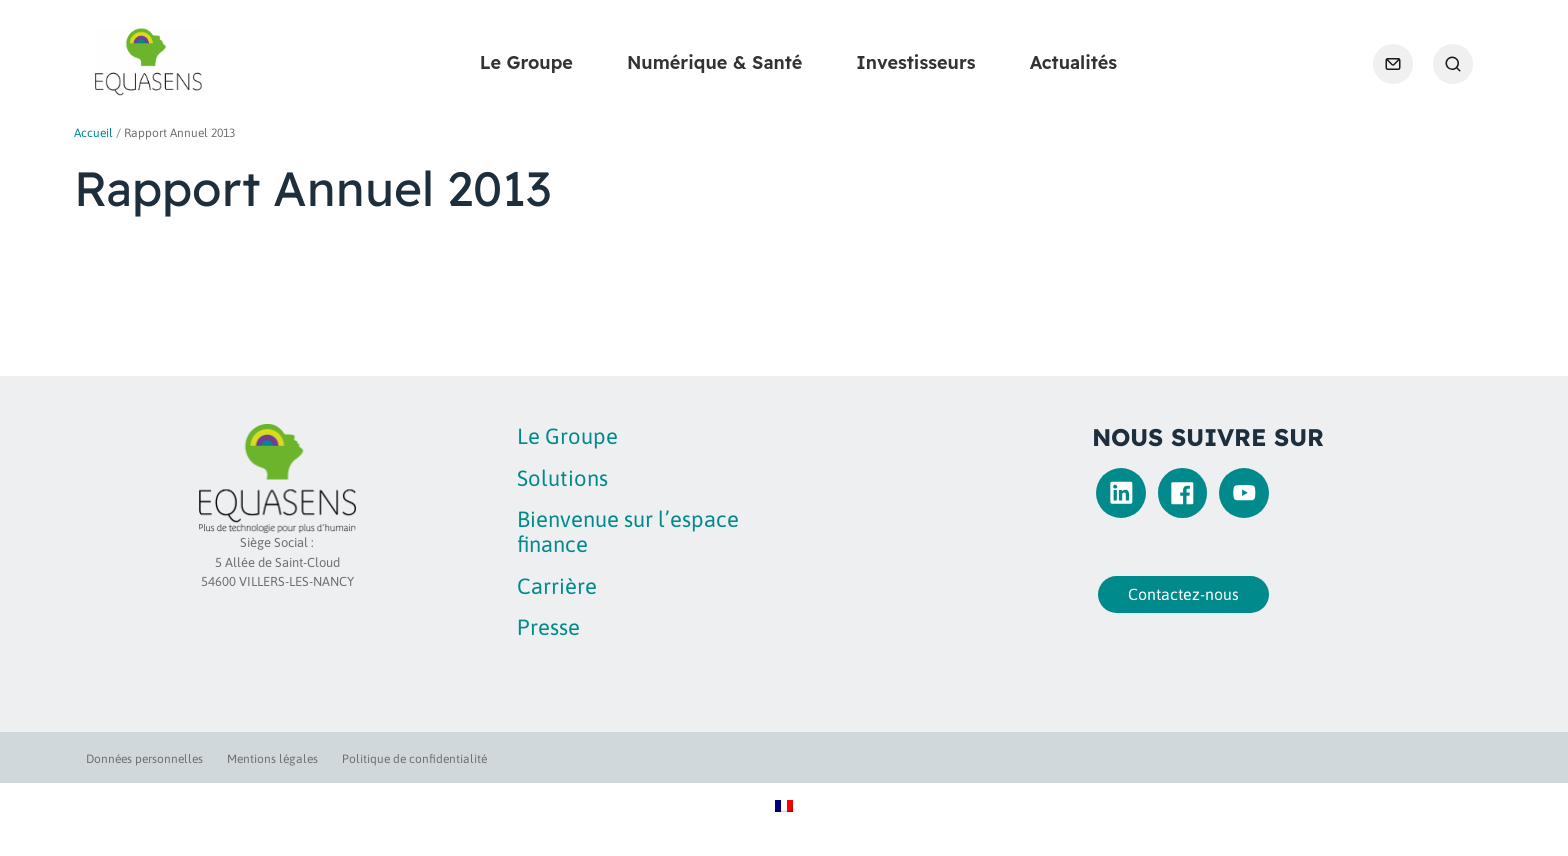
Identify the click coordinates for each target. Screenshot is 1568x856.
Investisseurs (915, 62)
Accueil (93, 133)
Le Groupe (526, 62)
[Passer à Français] (784, 804)
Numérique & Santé (714, 62)
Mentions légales (272, 759)
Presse (548, 627)
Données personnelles (144, 759)
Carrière (557, 586)
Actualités (1073, 62)
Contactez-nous (1183, 594)
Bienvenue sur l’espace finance (628, 531)
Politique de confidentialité (414, 759)
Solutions (562, 478)
